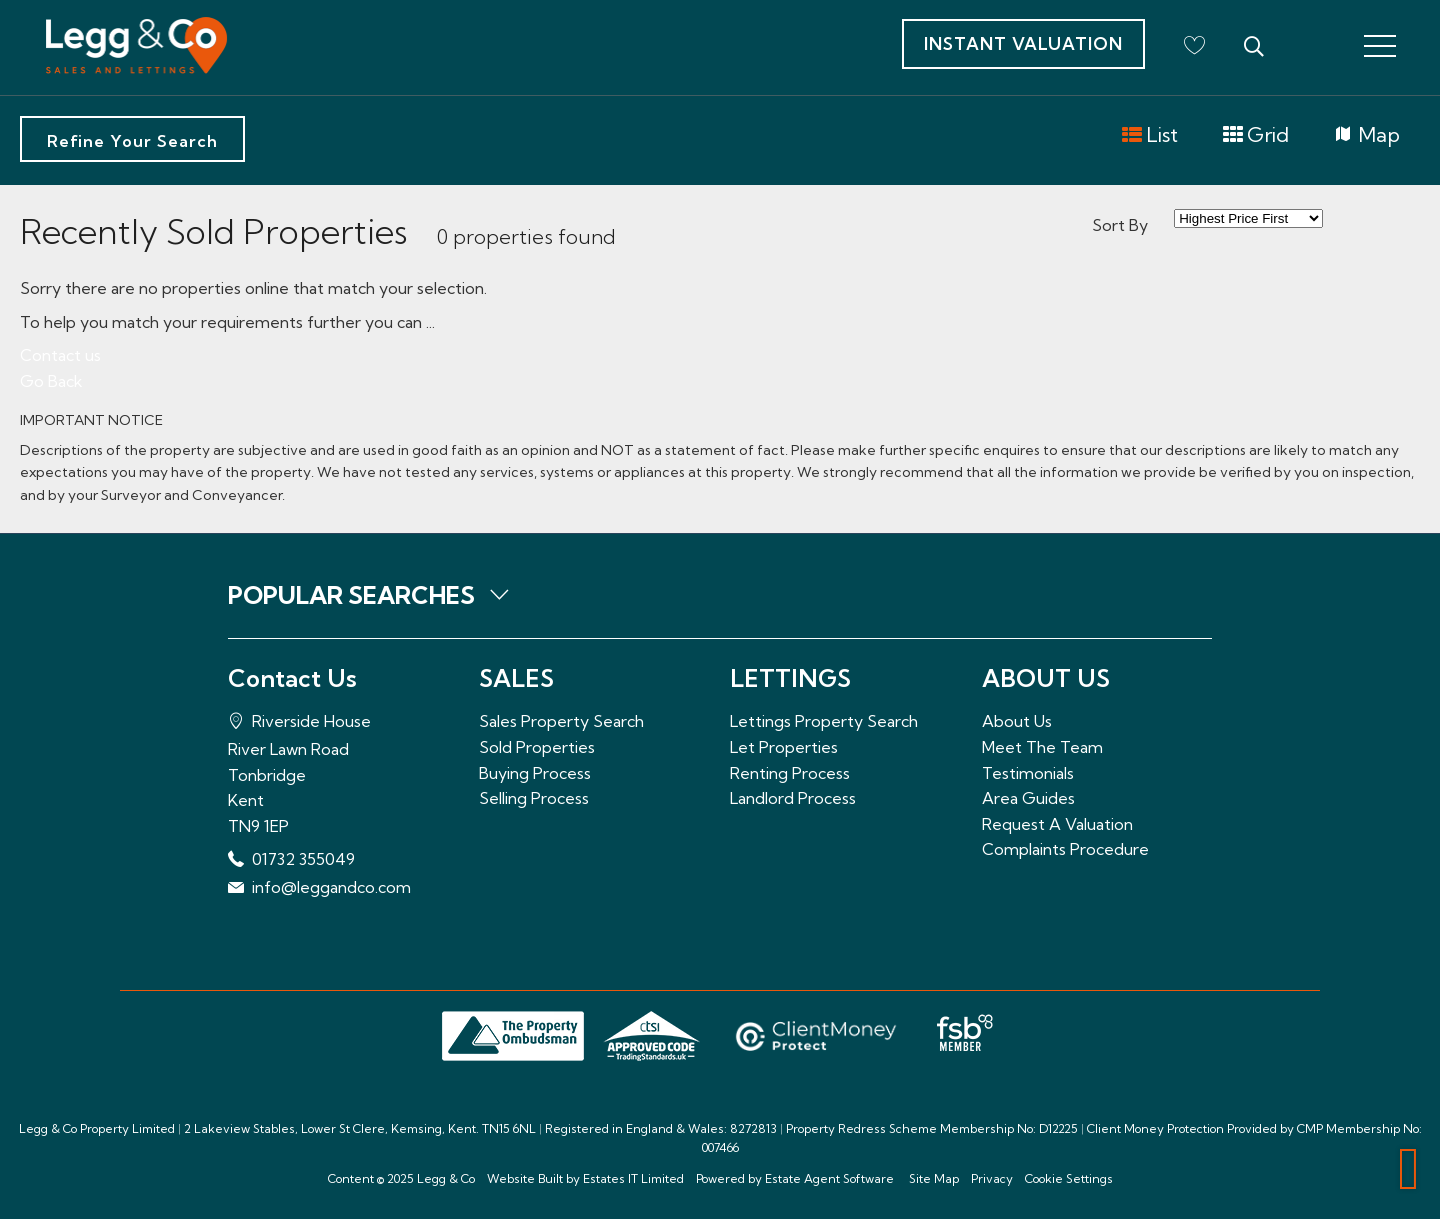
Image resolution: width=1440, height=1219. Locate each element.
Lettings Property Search (824, 721)
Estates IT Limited (633, 1178)
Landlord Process (793, 798)
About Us (1017, 721)
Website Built (525, 1178)
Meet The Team (1042, 747)
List (1149, 135)
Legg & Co (446, 1178)
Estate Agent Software (829, 1178)
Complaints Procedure (1065, 849)
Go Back (51, 381)
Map (1366, 135)
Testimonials (1028, 773)
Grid (1255, 135)
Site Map (934, 1178)
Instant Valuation (1023, 43)
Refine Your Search (132, 141)
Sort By (1120, 225)
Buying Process (535, 773)
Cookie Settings (1069, 1178)
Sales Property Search (561, 721)
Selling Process (534, 798)
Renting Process (790, 773)
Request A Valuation (1057, 824)
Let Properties (784, 747)
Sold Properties (537, 747)
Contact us (60, 355)
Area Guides (1028, 798)
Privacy (992, 1178)
